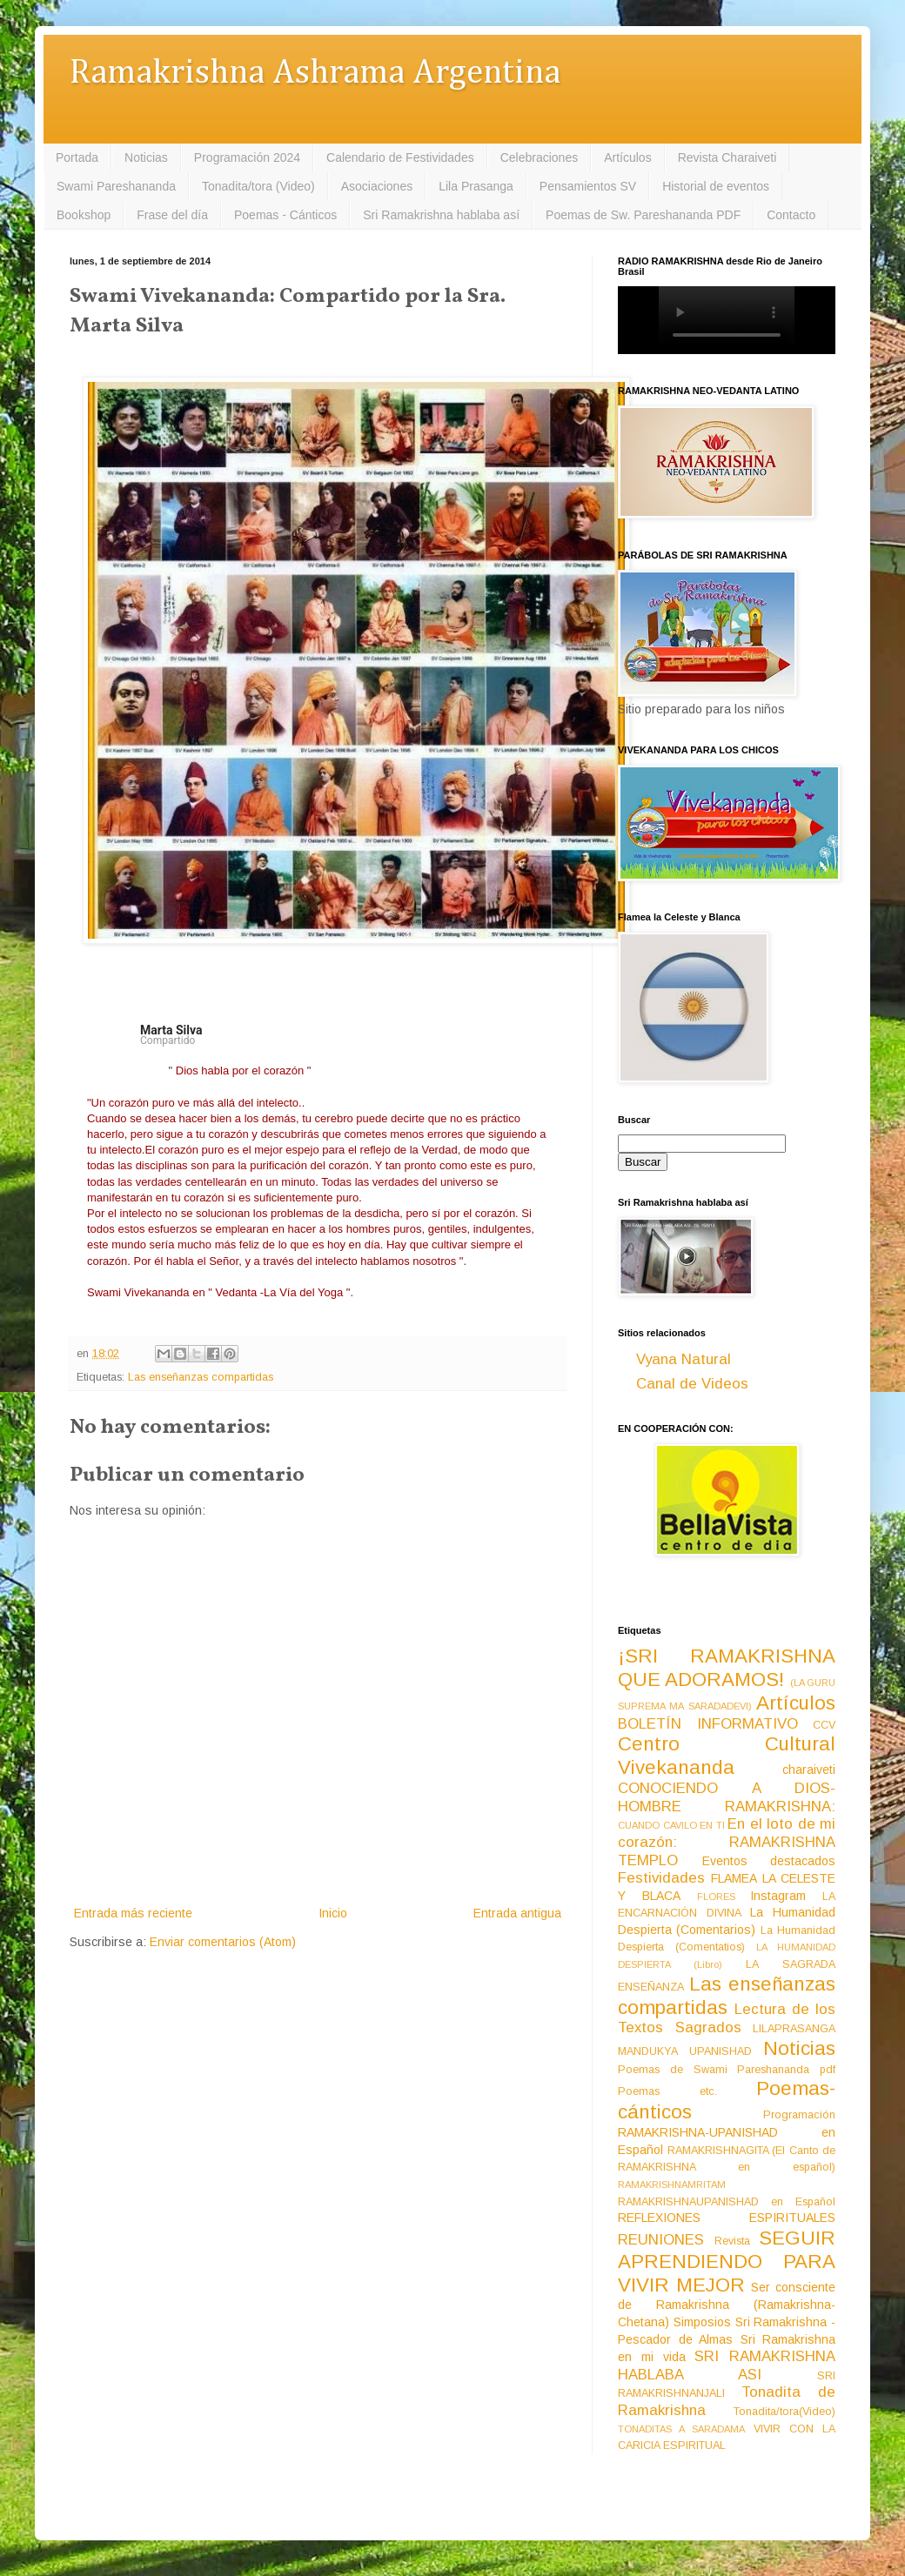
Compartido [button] (169, 1040)
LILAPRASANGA (794, 2029)
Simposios (702, 2322)
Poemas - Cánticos (285, 215)
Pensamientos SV (588, 186)
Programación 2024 (247, 157)
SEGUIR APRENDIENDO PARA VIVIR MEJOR (726, 2261)
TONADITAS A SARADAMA (681, 2429)
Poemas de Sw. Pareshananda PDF (643, 215)
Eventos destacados (769, 1861)
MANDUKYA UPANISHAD (685, 2051)
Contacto (791, 215)
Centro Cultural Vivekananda (726, 1755)
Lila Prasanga (476, 186)
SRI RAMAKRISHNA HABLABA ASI (726, 2365)
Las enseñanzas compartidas (200, 1377)
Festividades (661, 1878)
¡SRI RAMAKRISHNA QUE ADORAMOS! (726, 1667)
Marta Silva (171, 1030)
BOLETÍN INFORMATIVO (708, 1724)
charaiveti (808, 1769)
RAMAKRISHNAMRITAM (672, 2184)
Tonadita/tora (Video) (258, 186)
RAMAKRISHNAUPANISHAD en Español (726, 2202)
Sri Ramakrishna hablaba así (441, 215)
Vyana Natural (683, 1359)
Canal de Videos (692, 1383)
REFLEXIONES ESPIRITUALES (726, 2218)
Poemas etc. (667, 2091)
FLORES (716, 1896)
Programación (799, 2115)
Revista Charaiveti (727, 157)
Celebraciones (539, 157)
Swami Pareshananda (116, 186)
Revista (732, 2241)
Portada (77, 157)
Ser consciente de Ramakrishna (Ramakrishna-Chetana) (726, 2304)
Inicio (332, 1913)
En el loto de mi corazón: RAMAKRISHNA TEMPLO (726, 1842)
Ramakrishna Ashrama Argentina (315, 73)
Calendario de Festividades (400, 157)
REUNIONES (661, 2239)
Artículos (627, 157)
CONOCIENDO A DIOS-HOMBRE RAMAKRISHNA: (726, 1797)
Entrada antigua (517, 1913)
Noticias (146, 157)
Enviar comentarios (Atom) (223, 1942)
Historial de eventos (715, 186)
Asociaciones (377, 186)
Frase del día (172, 215)
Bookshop (84, 215)
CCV (824, 1725)
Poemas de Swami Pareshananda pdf (726, 2070)
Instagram (778, 1896)
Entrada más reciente (133, 1913)
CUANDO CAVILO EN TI (671, 1825)
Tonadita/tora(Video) (784, 2411)
